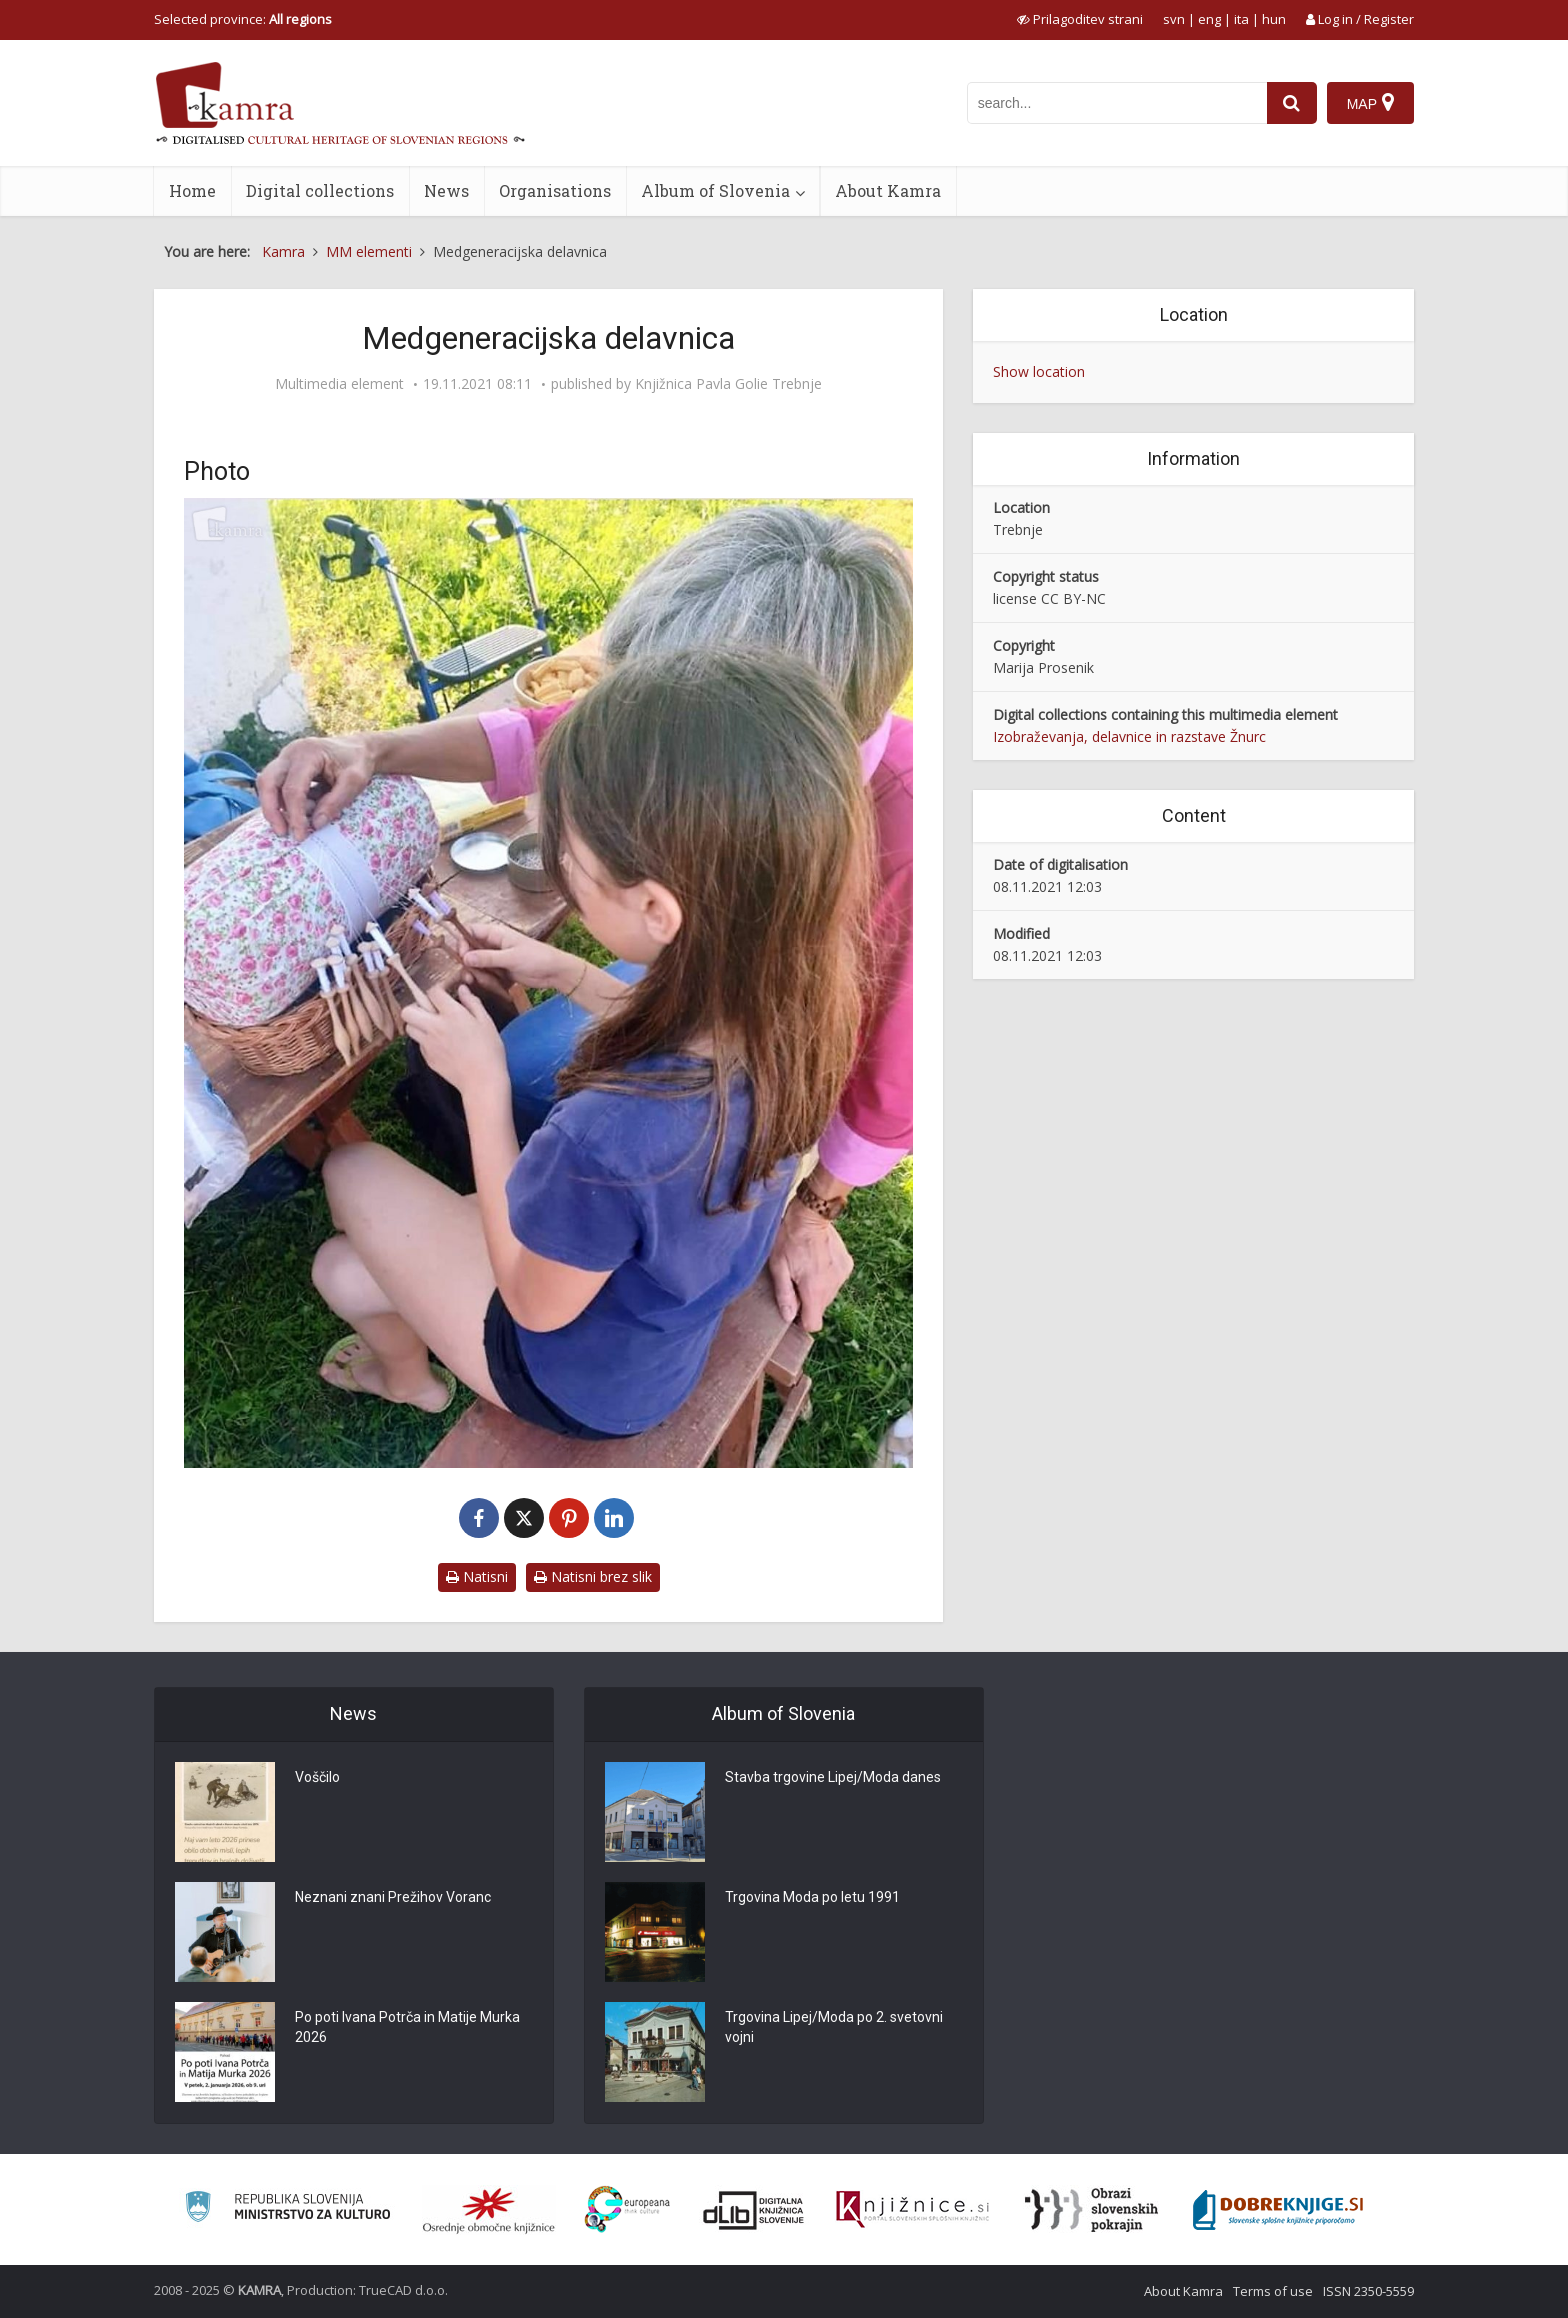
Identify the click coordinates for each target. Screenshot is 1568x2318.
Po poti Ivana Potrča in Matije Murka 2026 (407, 2027)
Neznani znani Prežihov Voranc (393, 1897)
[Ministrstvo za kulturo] (287, 2209)
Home (192, 190)
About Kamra (888, 190)
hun (1274, 19)
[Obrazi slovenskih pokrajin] (1091, 2210)
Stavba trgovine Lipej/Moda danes (833, 1777)
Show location (1039, 371)
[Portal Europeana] (627, 2209)
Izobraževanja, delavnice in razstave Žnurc (1129, 736)
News (446, 190)
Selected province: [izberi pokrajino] (243, 19)
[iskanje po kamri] (1117, 103)
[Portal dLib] (754, 2210)
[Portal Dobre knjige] (1278, 2210)
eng (1209, 19)
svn (1174, 19)
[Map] (1370, 103)
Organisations (555, 190)
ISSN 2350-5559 (1368, 2291)
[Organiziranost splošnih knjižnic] (489, 2210)
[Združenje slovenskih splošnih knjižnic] (912, 2210)
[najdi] (1292, 103)
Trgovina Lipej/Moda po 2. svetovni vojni (834, 2027)
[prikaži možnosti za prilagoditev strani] (1080, 19)
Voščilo (317, 1777)
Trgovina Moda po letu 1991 (812, 1897)
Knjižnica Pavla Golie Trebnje (728, 384)
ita (1241, 19)
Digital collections (320, 190)
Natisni (477, 1576)
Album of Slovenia (715, 190)
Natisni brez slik (593, 1576)
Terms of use (1273, 2291)
